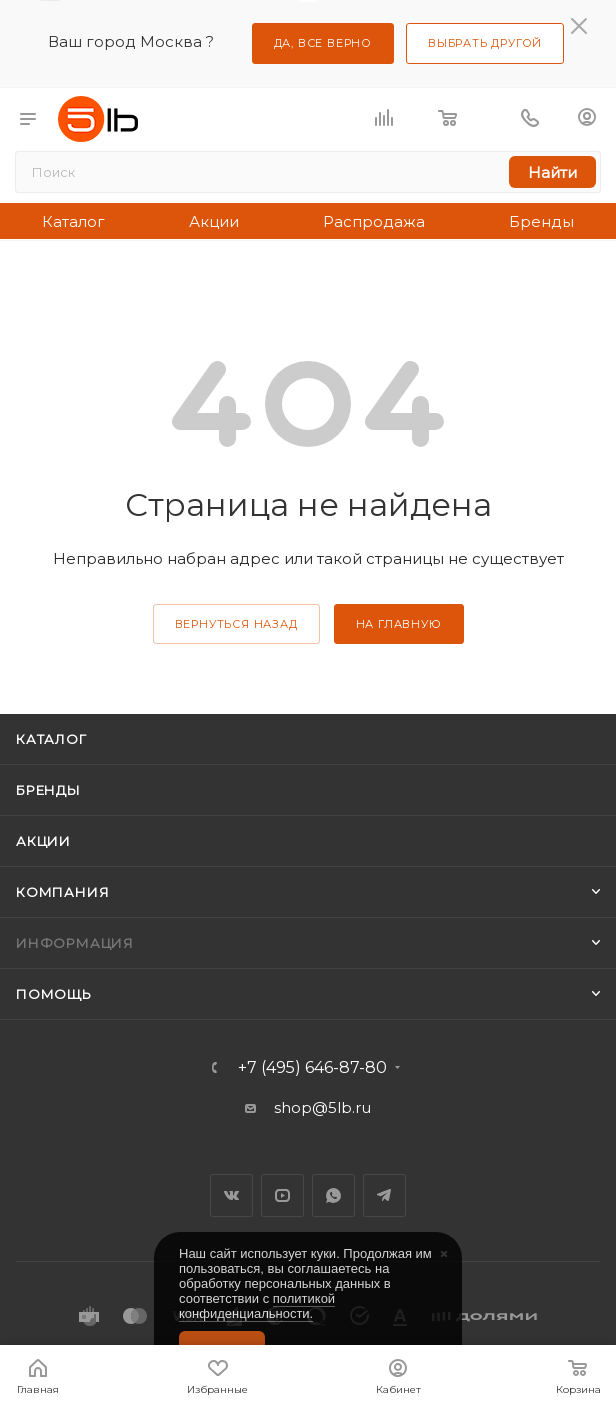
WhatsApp (333, 1195)
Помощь (54, 994)
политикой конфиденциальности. (257, 1306)
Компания (62, 892)
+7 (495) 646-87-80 (312, 1068)
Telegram (384, 1195)
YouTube (282, 1195)
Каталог (73, 221)
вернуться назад (236, 624)
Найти (552, 172)
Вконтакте (231, 1195)
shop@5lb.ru (322, 1107)
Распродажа (374, 221)
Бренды (541, 221)
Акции (214, 221)
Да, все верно (323, 43)
